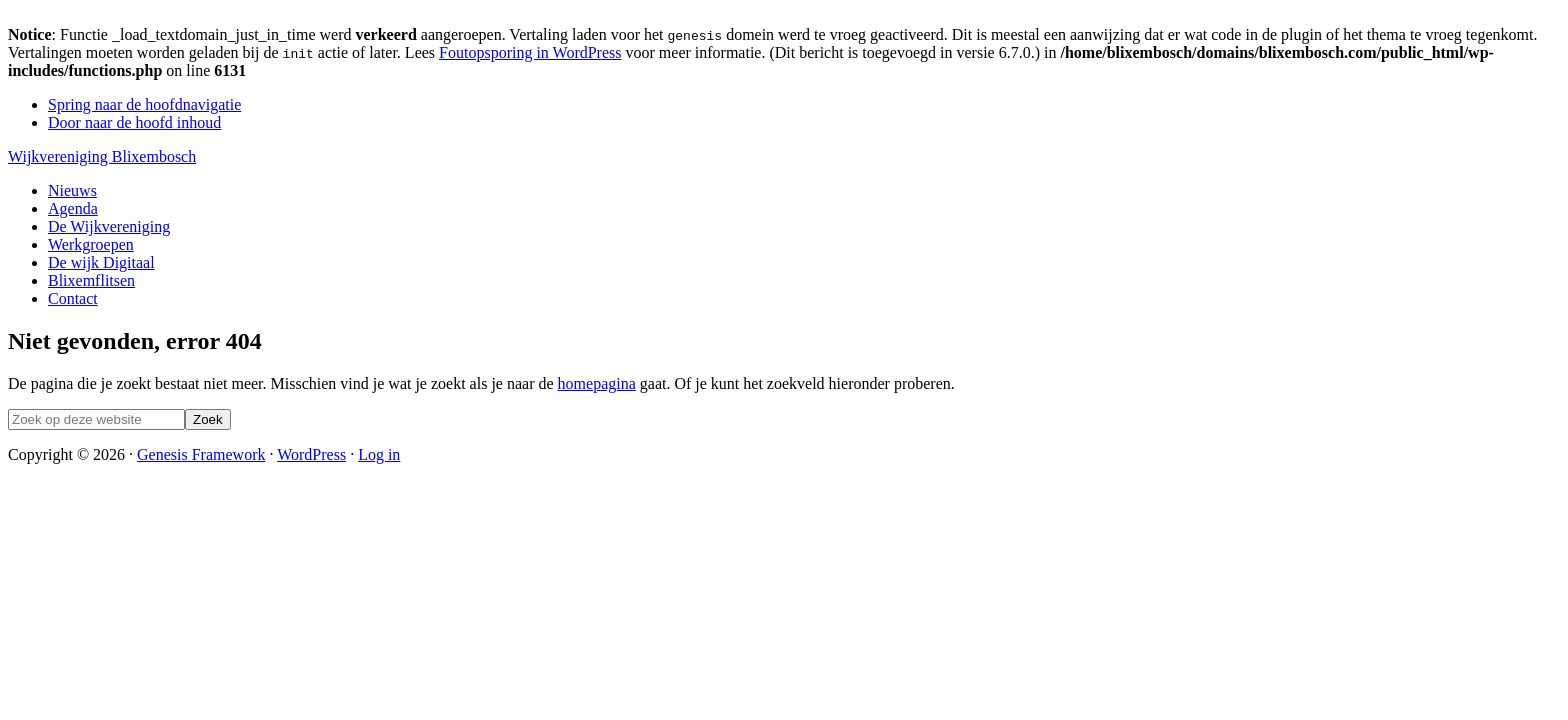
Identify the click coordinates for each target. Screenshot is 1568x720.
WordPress (311, 454)
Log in (379, 454)
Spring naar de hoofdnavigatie (144, 104)
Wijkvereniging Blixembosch (102, 156)
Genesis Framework (201, 454)
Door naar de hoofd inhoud (134, 122)
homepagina (597, 383)
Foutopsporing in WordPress (530, 52)
